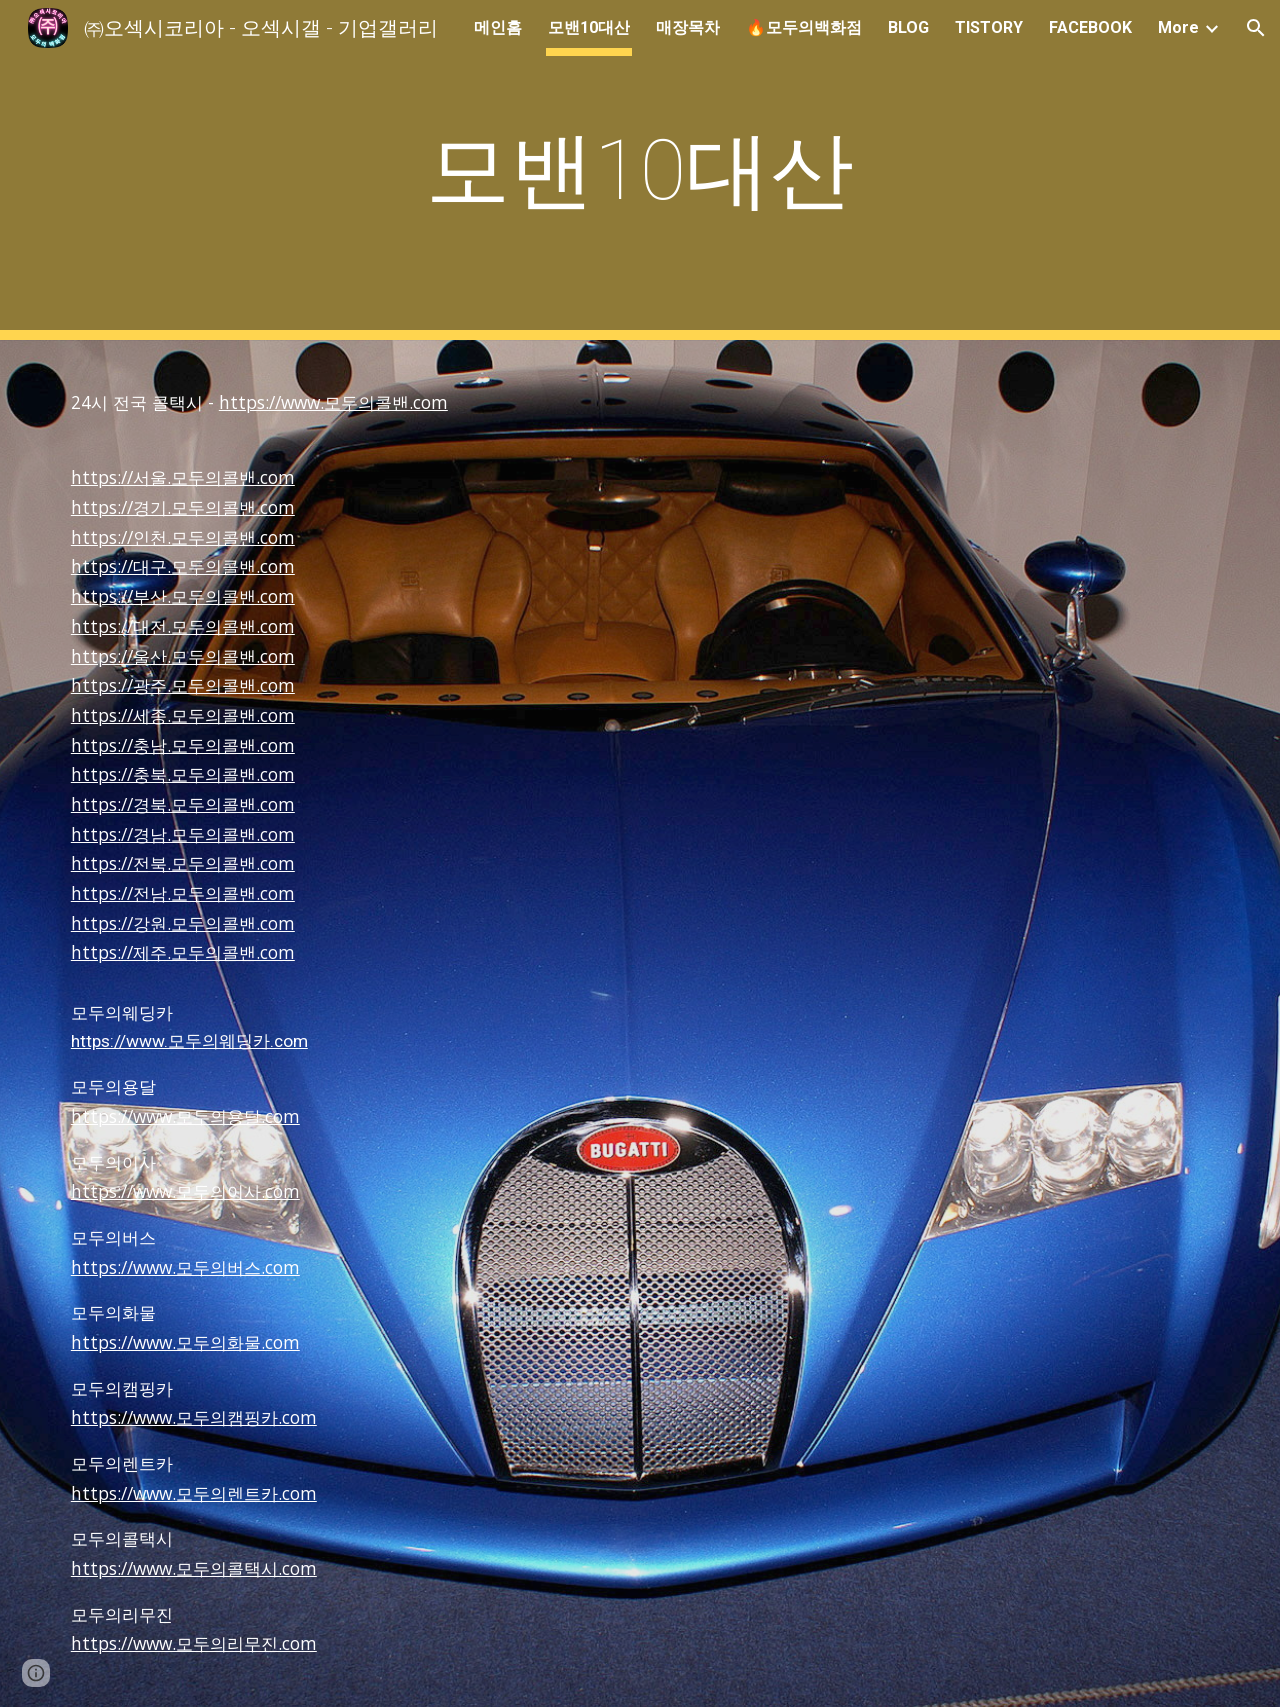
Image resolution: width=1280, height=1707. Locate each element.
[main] (640, 170)
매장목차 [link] (688, 27)
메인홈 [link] (498, 27)
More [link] (1178, 27)
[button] (1256, 28)
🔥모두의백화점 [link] (804, 27)
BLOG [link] (908, 27)
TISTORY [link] (989, 27)
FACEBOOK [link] (1090, 27)
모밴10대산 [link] (589, 27)
